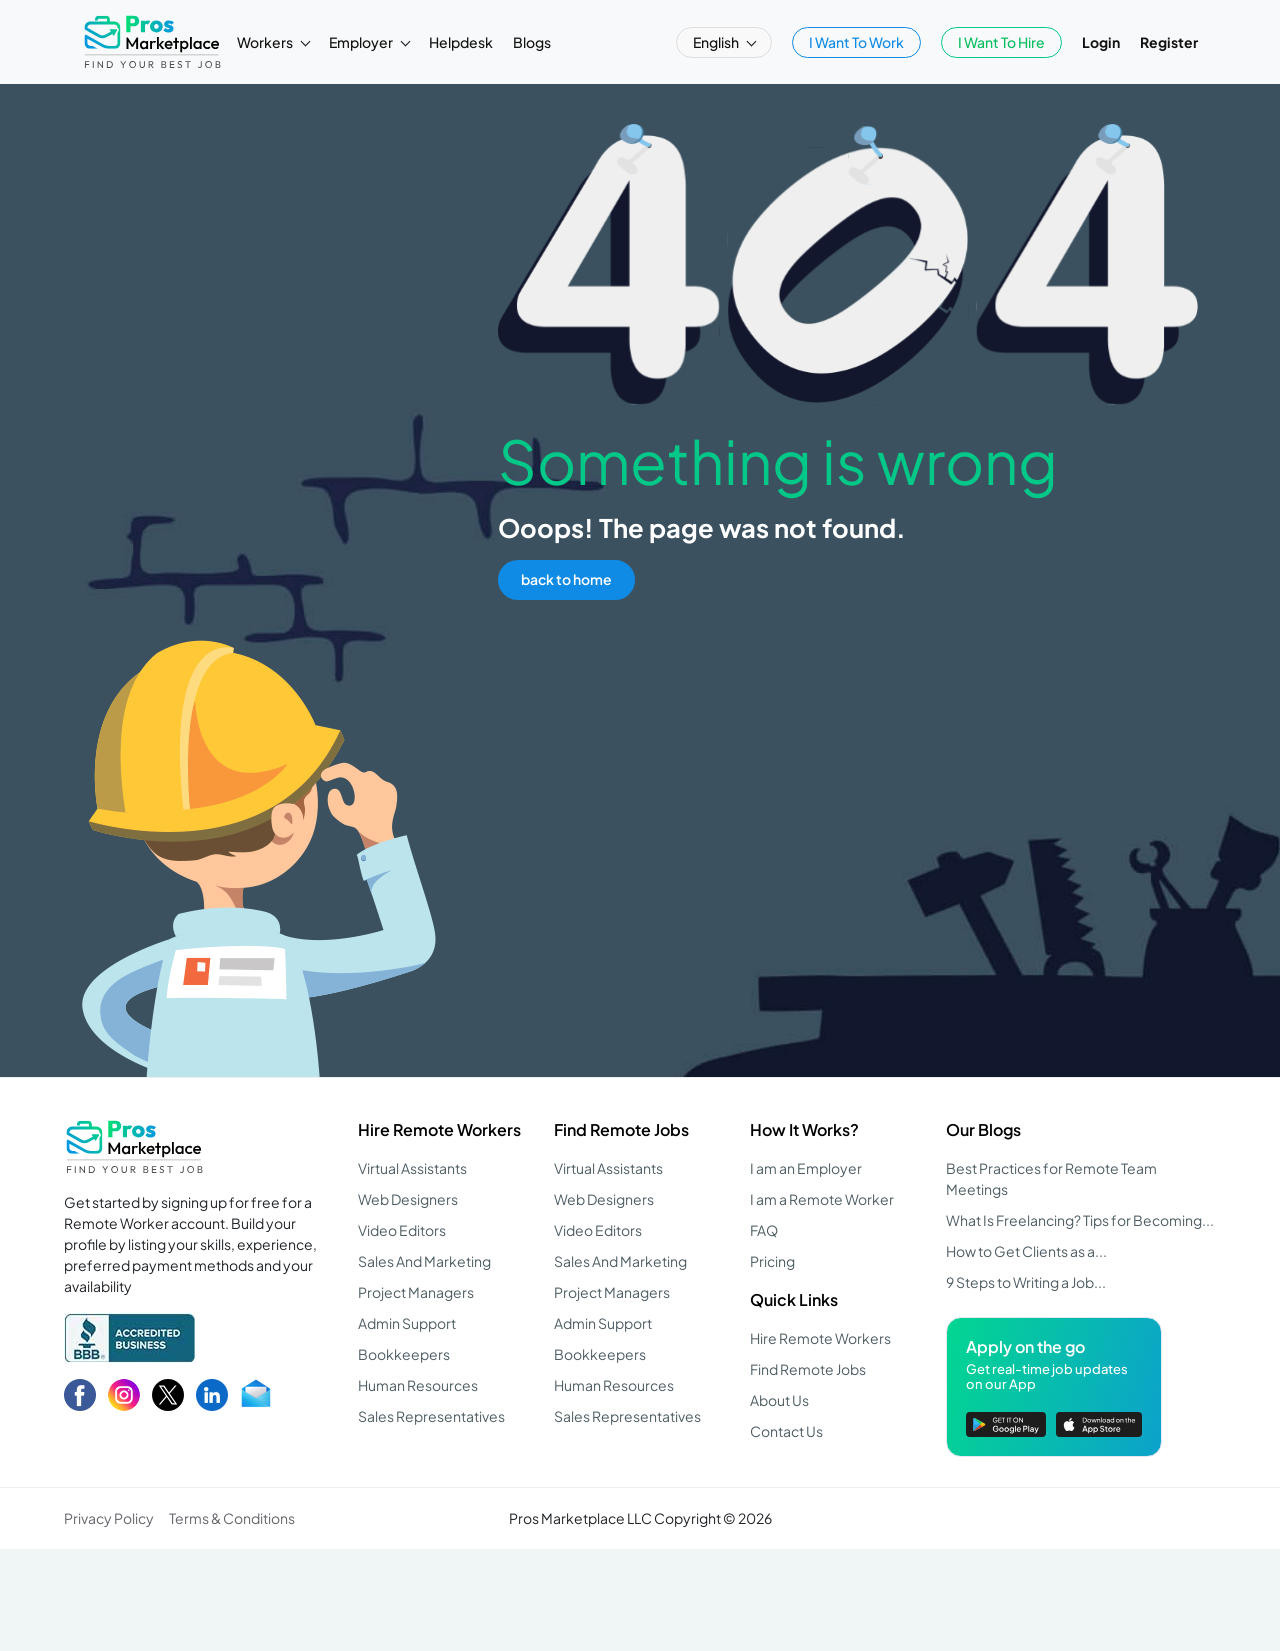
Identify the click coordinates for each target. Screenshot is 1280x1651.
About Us (779, 1400)
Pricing (772, 1261)
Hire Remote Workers (439, 1129)
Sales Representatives (431, 1416)
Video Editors (402, 1230)
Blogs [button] (532, 42)
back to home (566, 579)
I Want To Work (856, 42)
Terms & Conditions (232, 1518)
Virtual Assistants (412, 1168)
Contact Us (786, 1431)
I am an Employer (806, 1168)
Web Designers (408, 1199)
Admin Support (407, 1323)
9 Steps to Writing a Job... (1026, 1282)
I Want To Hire (1001, 42)
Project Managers (416, 1292)
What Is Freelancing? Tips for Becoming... (1080, 1220)
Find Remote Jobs (621, 1129)
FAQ (764, 1230)
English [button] (717, 42)
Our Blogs (983, 1129)
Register (1169, 42)
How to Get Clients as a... (1026, 1251)
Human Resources (418, 1385)
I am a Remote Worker (822, 1199)
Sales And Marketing (424, 1261)
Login (1101, 42)
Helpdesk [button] (461, 42)
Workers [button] (266, 42)
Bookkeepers (404, 1354)
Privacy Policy (109, 1518)
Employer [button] (362, 42)
